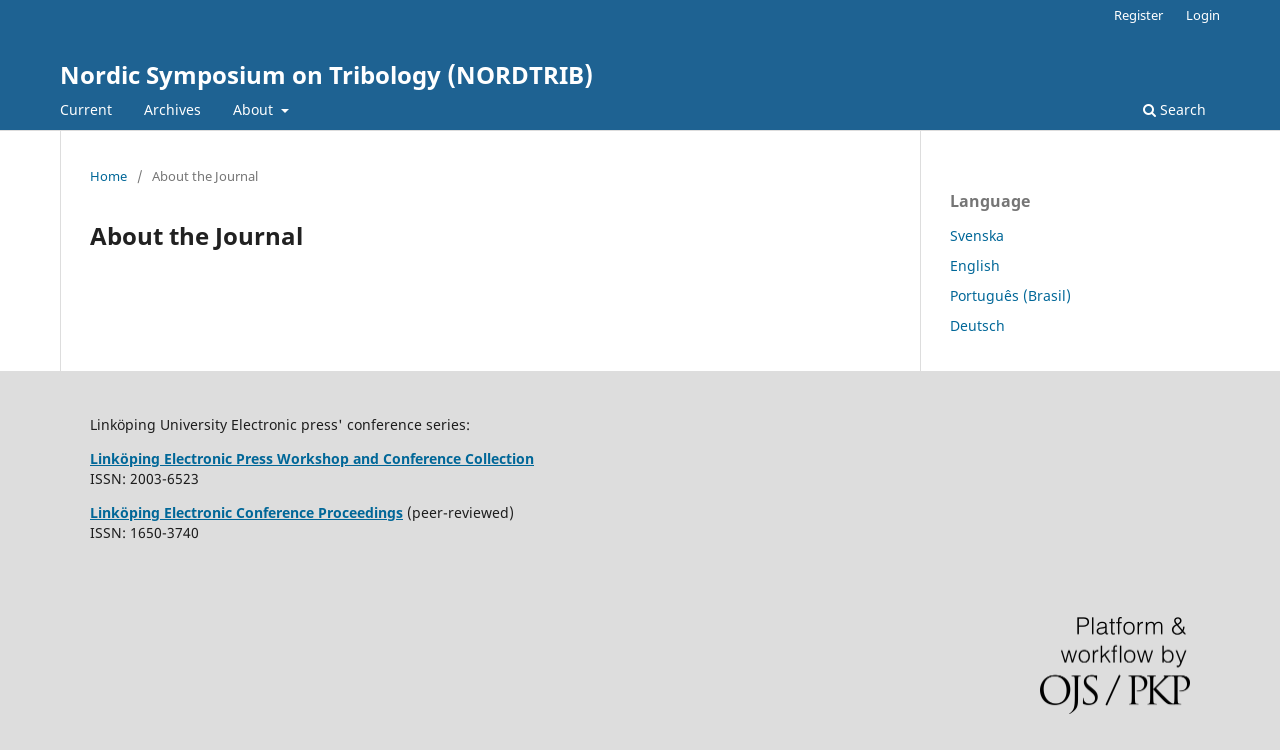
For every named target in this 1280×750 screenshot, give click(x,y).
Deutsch (977, 325)
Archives (172, 109)
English (975, 265)
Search (1174, 109)
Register (1138, 15)
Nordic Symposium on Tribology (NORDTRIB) (326, 74)
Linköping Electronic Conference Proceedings (246, 512)
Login (1203, 15)
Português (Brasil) (1010, 295)
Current (86, 109)
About (255, 109)
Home (108, 176)
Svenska (977, 235)
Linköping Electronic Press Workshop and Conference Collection (312, 458)
